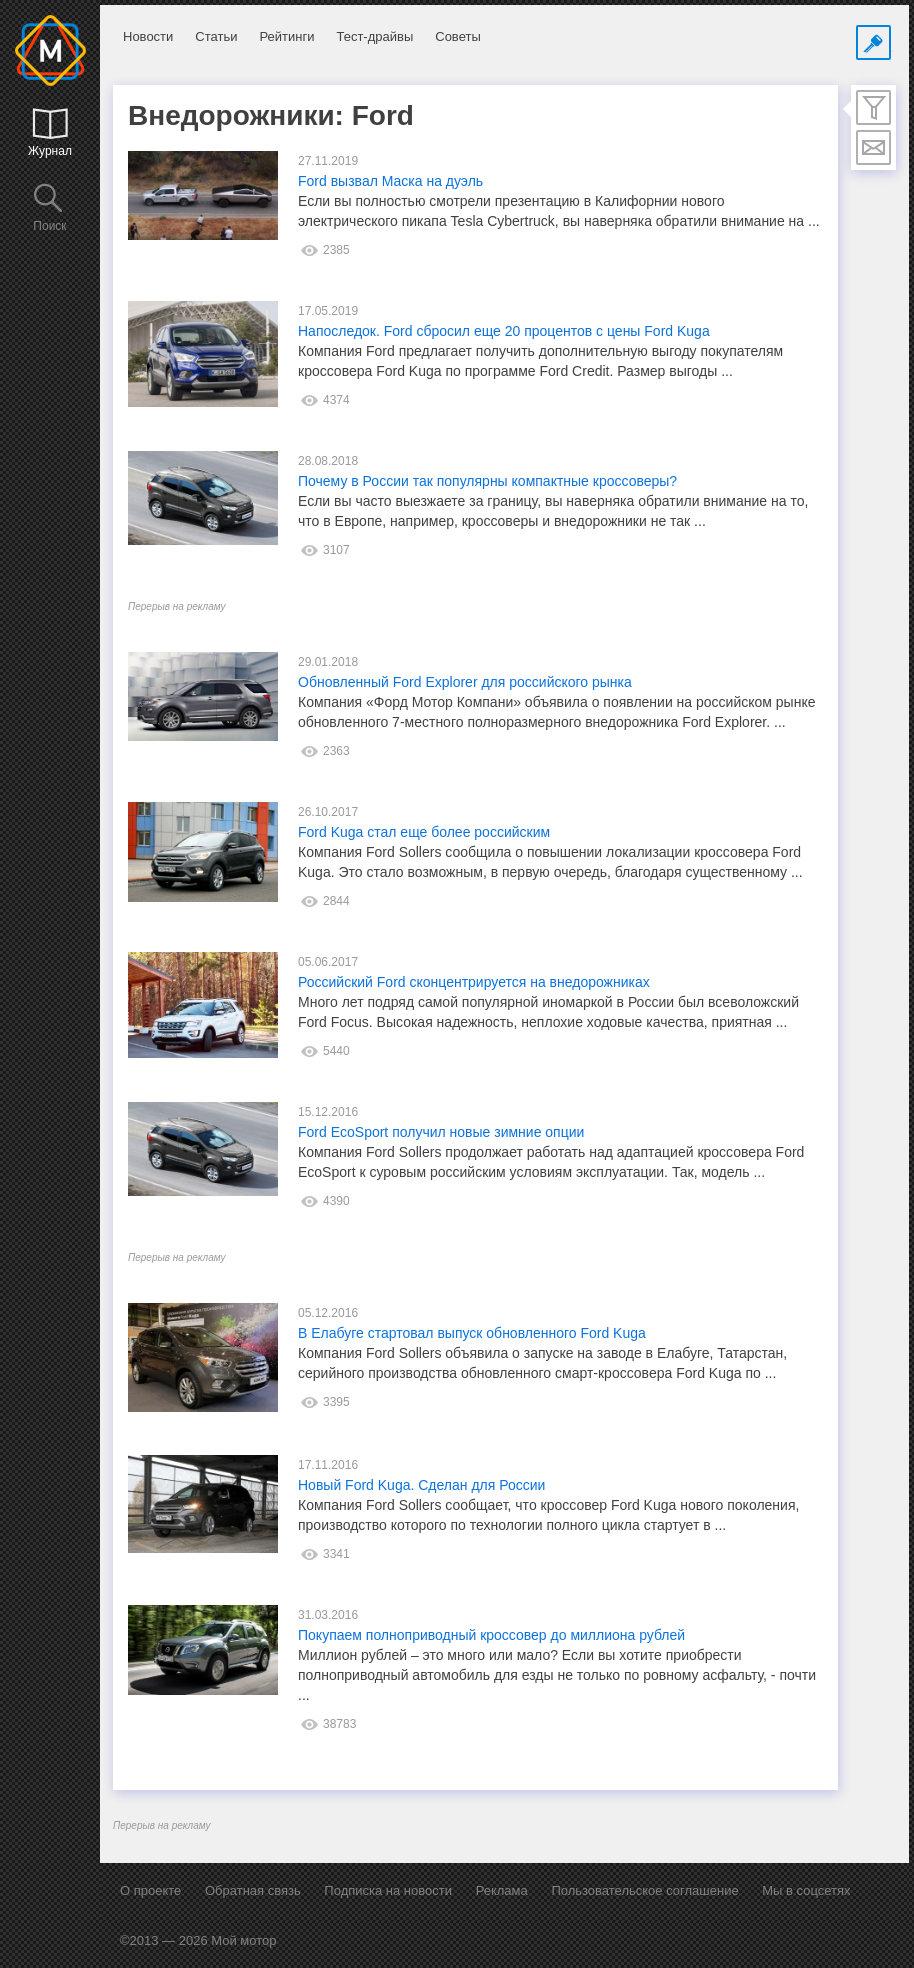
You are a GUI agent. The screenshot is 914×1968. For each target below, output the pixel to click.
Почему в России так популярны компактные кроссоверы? (487, 481)
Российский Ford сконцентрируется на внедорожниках (474, 982)
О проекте (150, 1890)
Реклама (502, 1890)
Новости (148, 36)
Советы (457, 36)
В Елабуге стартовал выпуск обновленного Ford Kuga (472, 1333)
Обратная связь (253, 1890)
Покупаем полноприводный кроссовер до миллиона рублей (491, 1635)
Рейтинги (286, 36)
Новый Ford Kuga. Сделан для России (421, 1485)
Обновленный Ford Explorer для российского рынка (465, 682)
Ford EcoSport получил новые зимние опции (441, 1132)
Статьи (216, 36)
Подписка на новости (388, 1890)
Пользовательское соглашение (644, 1890)
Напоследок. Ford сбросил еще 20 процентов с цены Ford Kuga (504, 331)
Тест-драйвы (374, 36)
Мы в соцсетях (806, 1890)
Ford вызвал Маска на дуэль (390, 181)
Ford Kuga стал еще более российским (424, 832)
